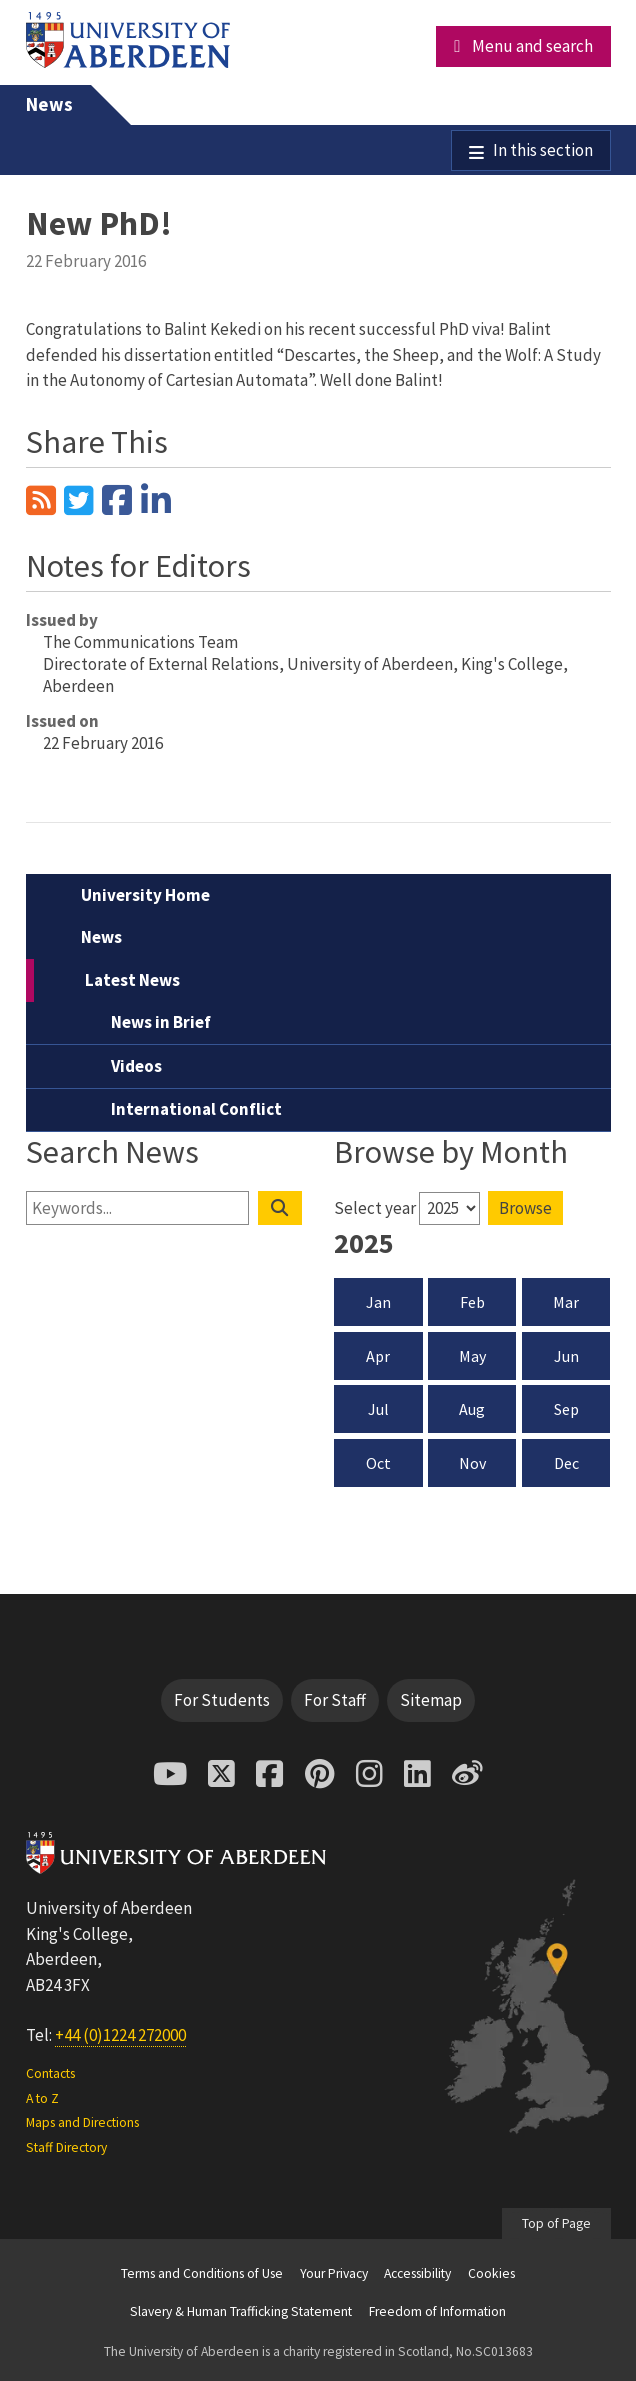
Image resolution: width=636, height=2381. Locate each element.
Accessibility (417, 2273)
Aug (472, 1409)
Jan (378, 1302)
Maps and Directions (82, 2122)
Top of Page (556, 2223)
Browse (525, 1208)
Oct (378, 1463)
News (49, 104)
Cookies (491, 2273)
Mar (566, 1302)
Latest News (132, 980)
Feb (472, 1302)
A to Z (42, 2098)
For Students (222, 1700)
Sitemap (431, 1700)
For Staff (335, 1700)
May (472, 1356)
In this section (543, 150)
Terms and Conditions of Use (202, 2273)
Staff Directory (66, 2147)
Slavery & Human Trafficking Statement (241, 2311)
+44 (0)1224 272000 (120, 2035)
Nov (472, 1463)
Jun (566, 1356)
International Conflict (196, 1109)
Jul (378, 1409)
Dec (566, 1463)
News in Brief (161, 1022)
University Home (145, 895)
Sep (566, 1409)
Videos (136, 1066)
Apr (378, 1356)
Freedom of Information (437, 2311)
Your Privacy (334, 2273)
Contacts (50, 2073)
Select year (375, 1208)
